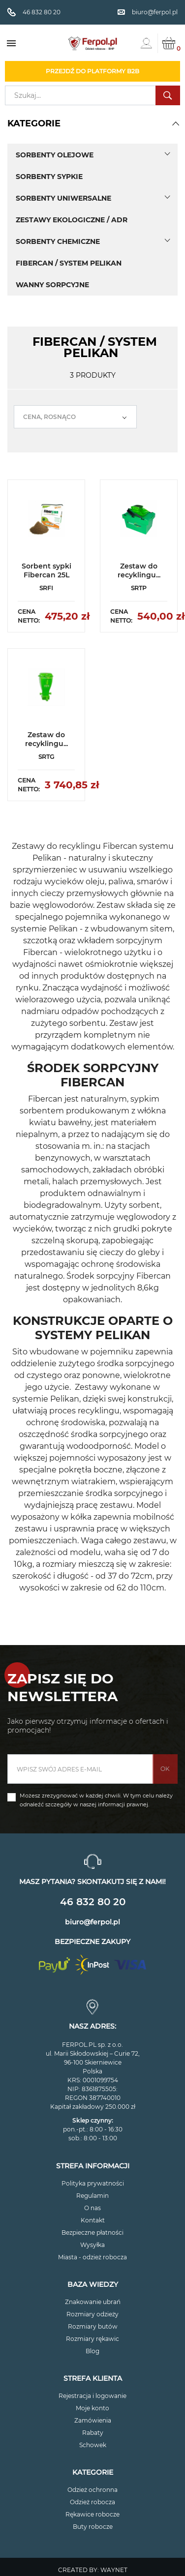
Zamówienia (92, 2420)
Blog (92, 2351)
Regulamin (92, 2195)
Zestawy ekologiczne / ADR (71, 219)
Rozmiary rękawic (92, 2338)
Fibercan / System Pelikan (69, 263)
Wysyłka (92, 2244)
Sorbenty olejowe (54, 154)
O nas (92, 2208)
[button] (176, 123)
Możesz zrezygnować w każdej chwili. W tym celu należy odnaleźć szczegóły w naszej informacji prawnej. (96, 1800)
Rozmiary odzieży (92, 2314)
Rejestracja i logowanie (92, 2395)
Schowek (92, 2445)
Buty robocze (93, 2526)
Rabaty (92, 2432)
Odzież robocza (92, 2502)
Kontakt (93, 2220)
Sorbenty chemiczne (58, 241)
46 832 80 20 (92, 1902)
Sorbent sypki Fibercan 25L (46, 570)
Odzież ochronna (92, 2489)
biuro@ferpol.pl (92, 1921)
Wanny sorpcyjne (52, 284)
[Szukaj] (92, 95)
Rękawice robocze (92, 2514)
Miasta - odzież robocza (92, 2257)
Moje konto (92, 2408)
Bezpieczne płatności (92, 2232)
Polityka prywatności (93, 2183)
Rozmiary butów (93, 2326)
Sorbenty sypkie (49, 176)
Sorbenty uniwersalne (63, 198)
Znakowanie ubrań (93, 2302)
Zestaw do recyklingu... (139, 570)
